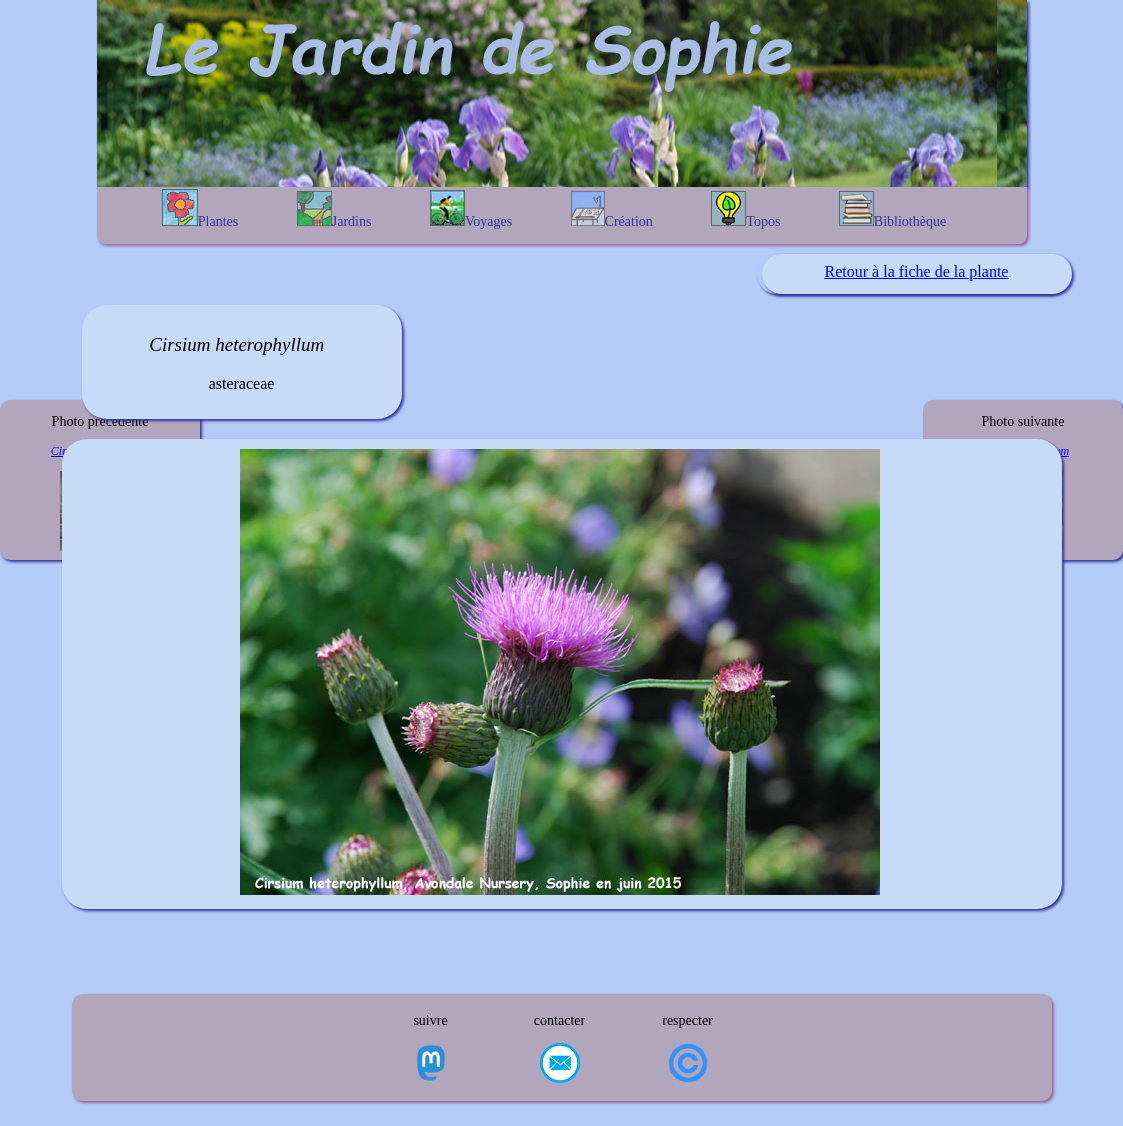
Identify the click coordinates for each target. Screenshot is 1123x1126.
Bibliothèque (892, 210)
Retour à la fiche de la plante (917, 271)
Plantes (200, 209)
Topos (745, 210)
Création (612, 210)
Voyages (471, 209)
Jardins (334, 210)
